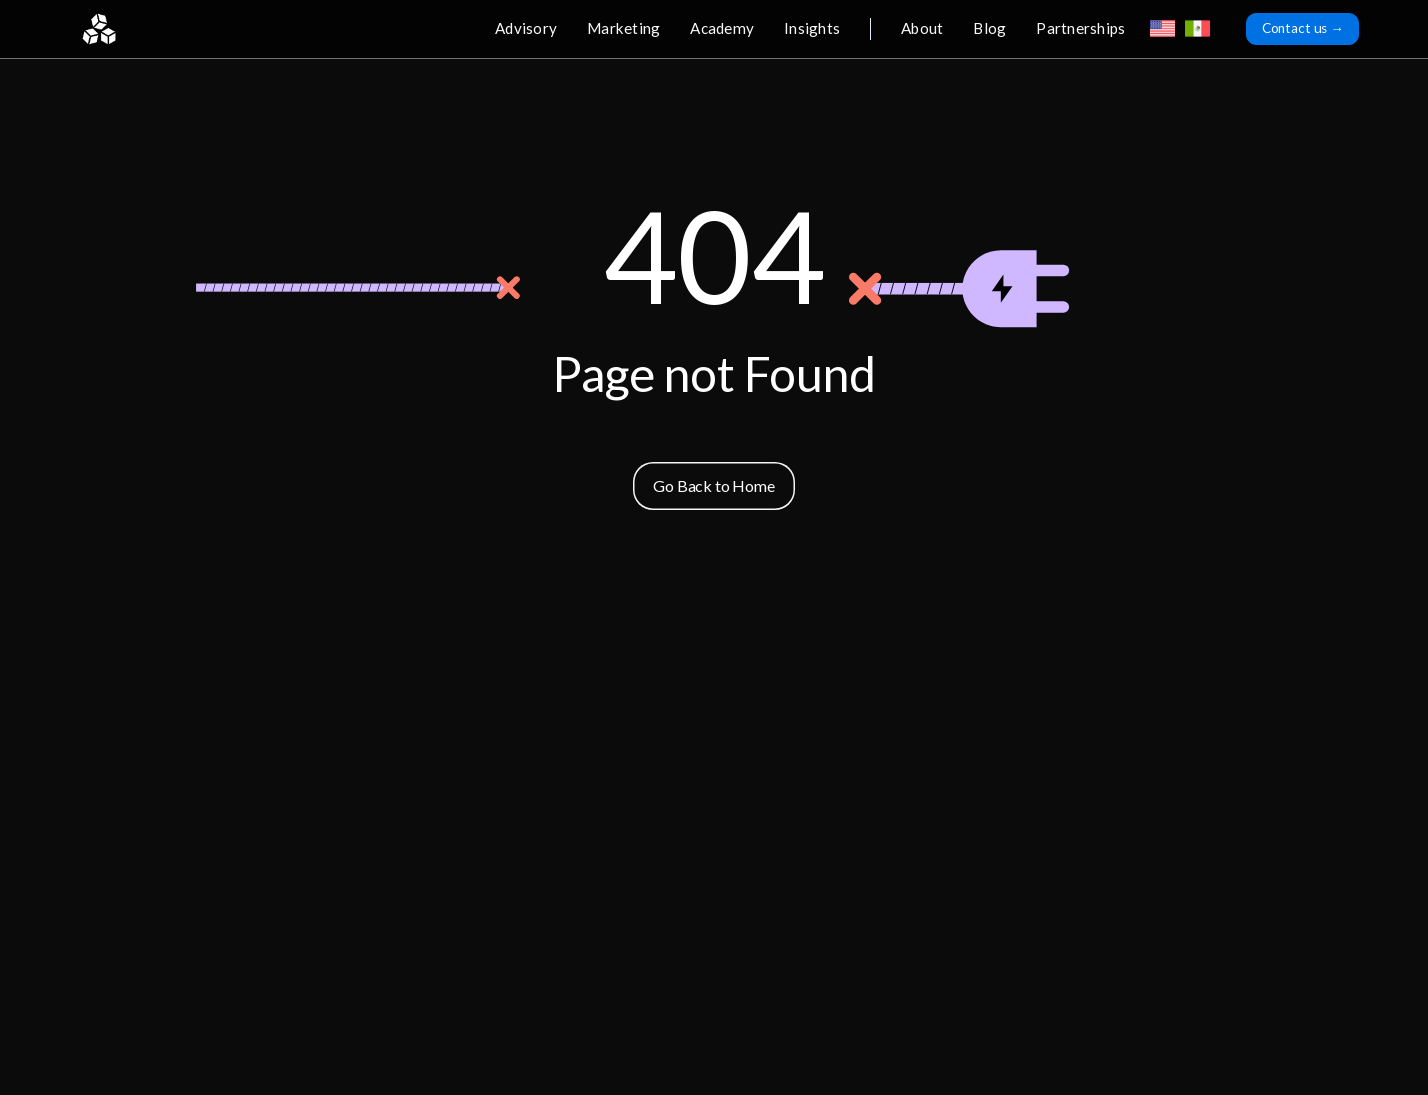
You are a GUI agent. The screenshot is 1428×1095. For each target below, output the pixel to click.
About (922, 28)
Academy (722, 28)
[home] (99, 29)
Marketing (623, 28)
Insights (812, 28)
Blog (989, 28)
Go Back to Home (714, 485)
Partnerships (1080, 28)
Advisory (526, 28)
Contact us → (1303, 28)
